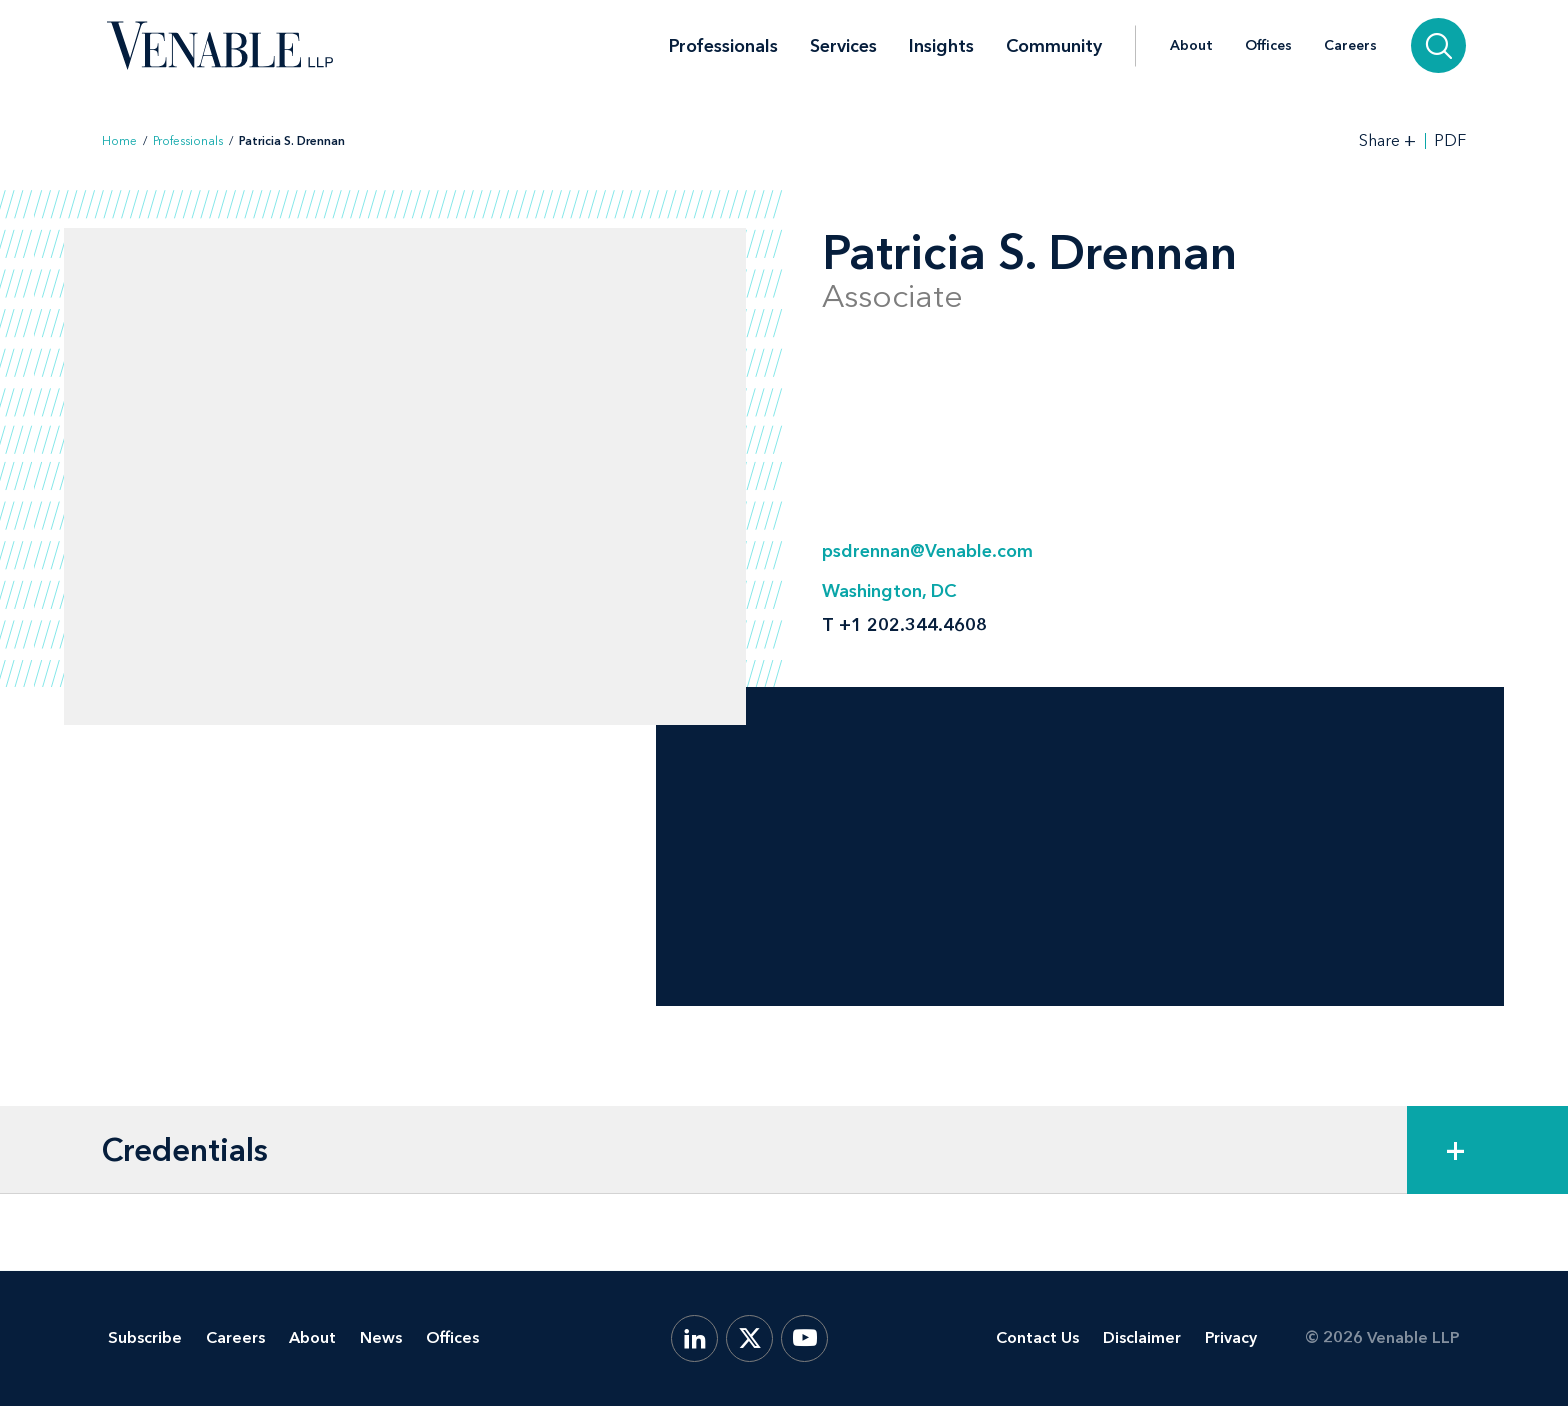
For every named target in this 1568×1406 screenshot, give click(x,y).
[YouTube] (804, 1338)
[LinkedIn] (694, 1338)
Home (119, 141)
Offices (1268, 46)
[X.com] (749, 1338)
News (381, 1337)
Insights (941, 46)
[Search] (1438, 45)
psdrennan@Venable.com (927, 551)
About (1191, 46)
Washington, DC (889, 591)
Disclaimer (1142, 1337)
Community (1054, 46)
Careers (1350, 46)
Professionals (723, 46)
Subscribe (145, 1337)
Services (843, 46)
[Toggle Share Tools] (1388, 140)
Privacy (1231, 1337)
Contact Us (1037, 1337)
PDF (1450, 141)
